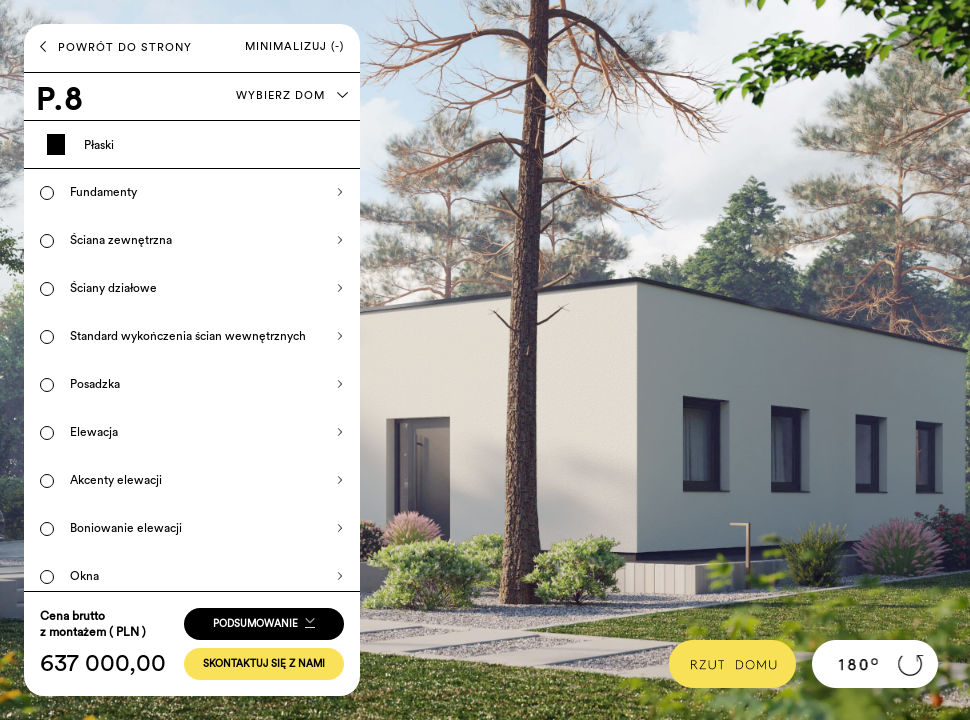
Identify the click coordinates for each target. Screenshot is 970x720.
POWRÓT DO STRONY (116, 47)
